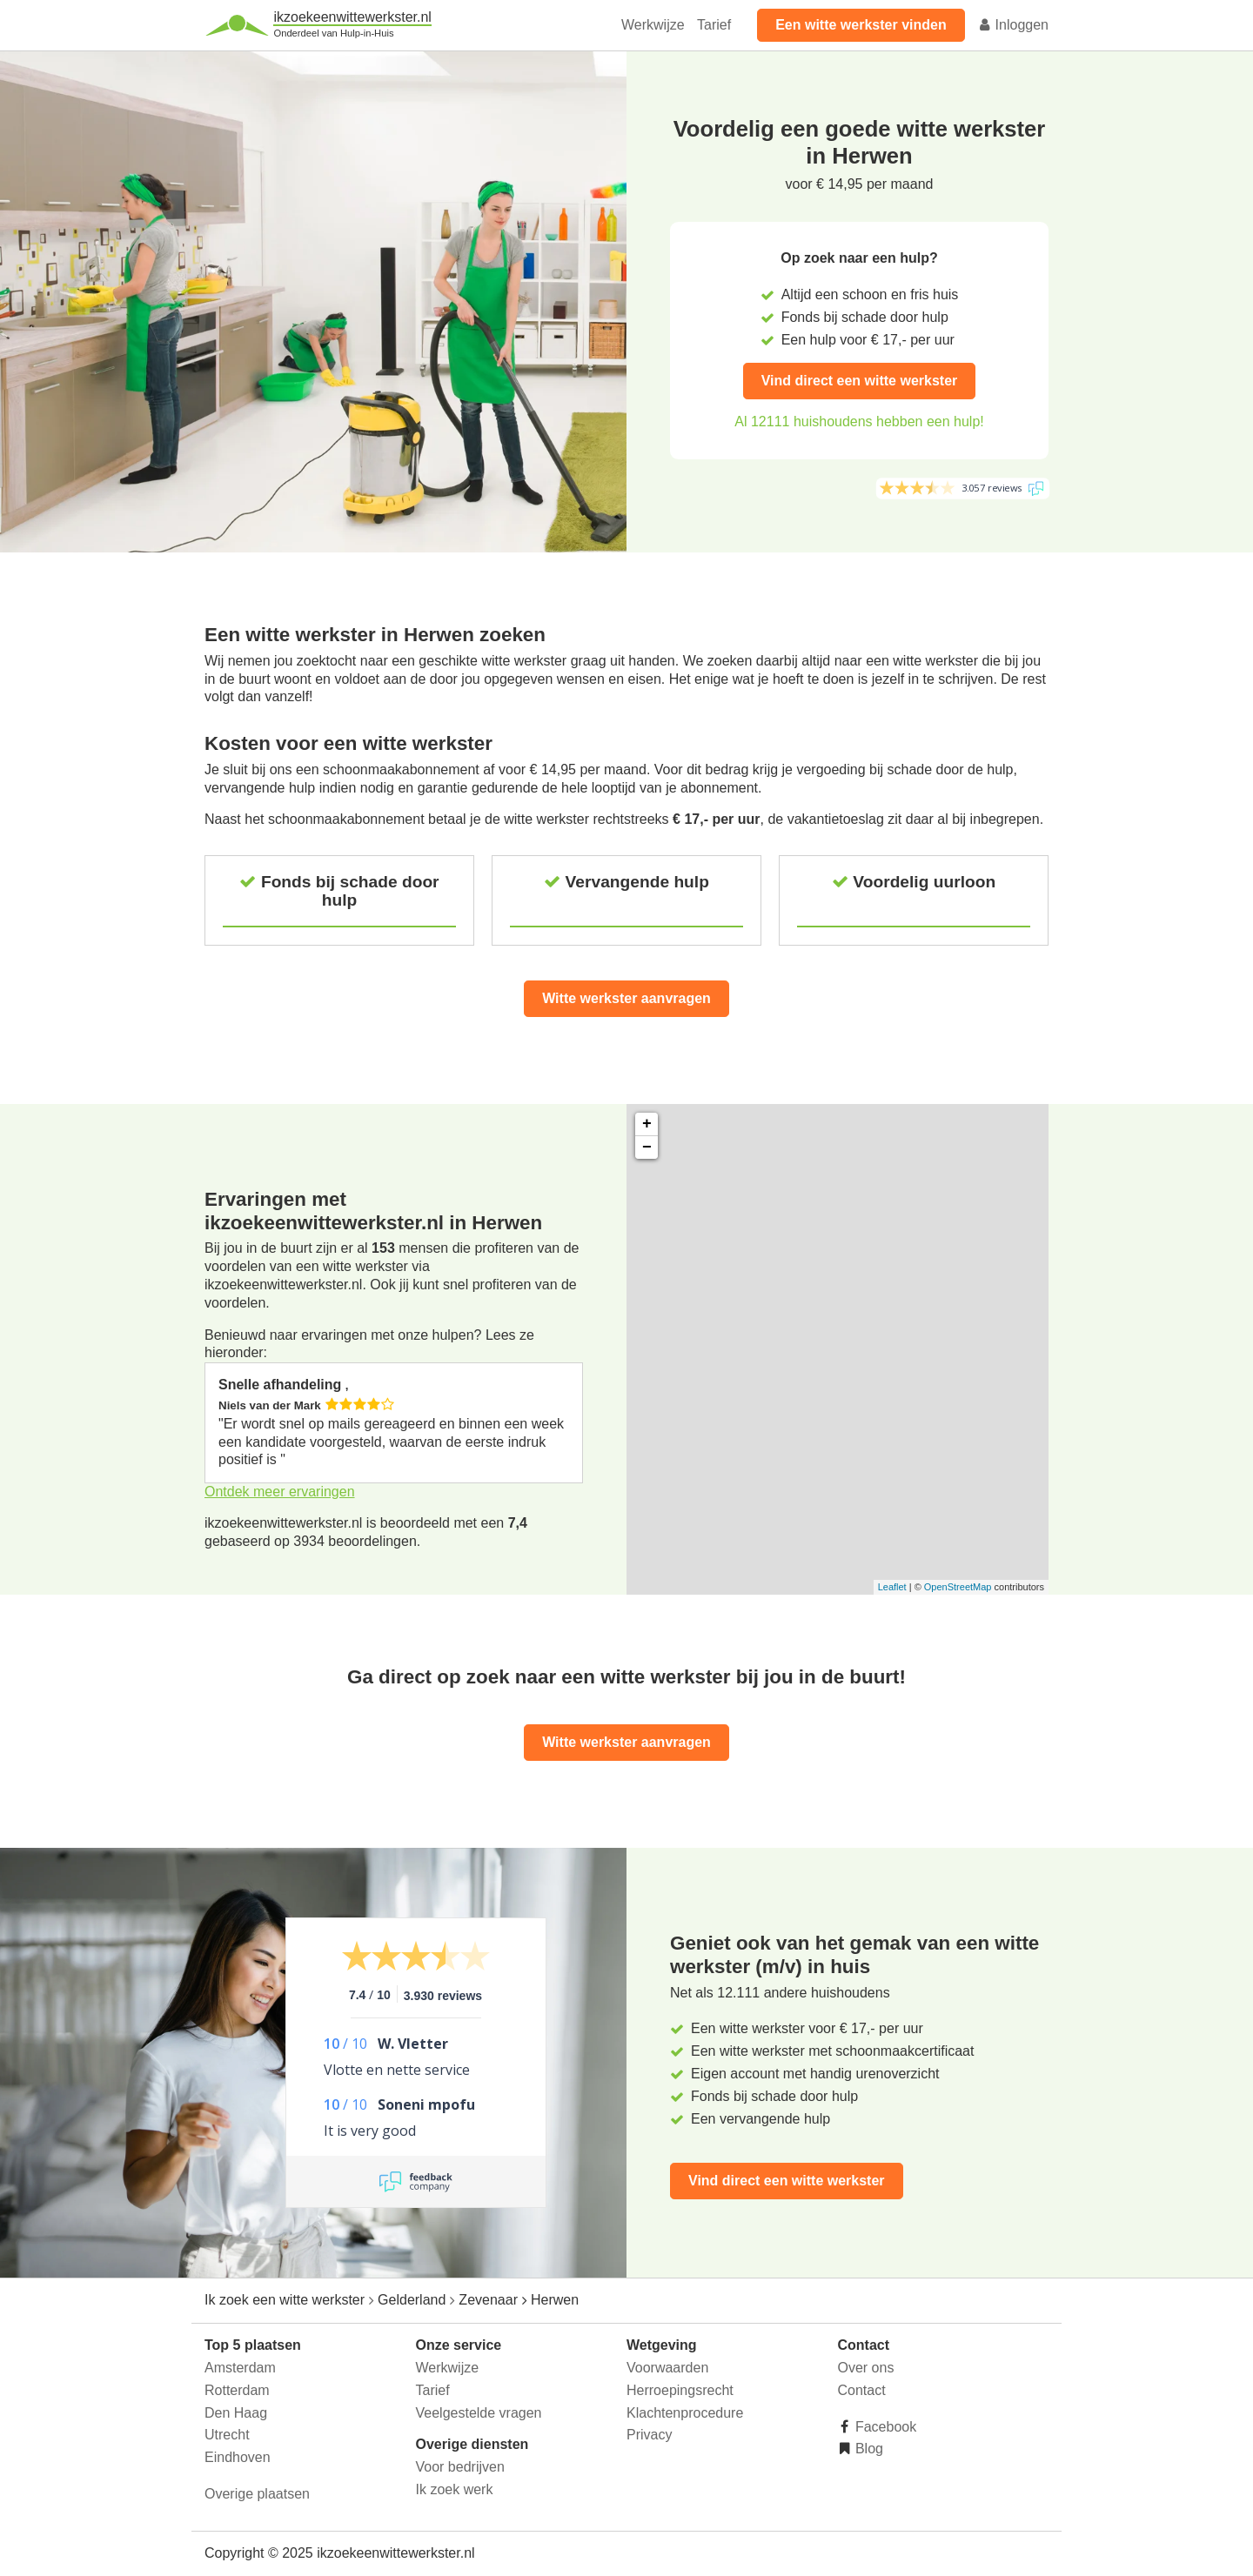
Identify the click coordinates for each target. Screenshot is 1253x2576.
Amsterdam (240, 2367)
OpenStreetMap (958, 1587)
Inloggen (1013, 24)
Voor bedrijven (460, 2466)
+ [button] (647, 1124)
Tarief (714, 24)
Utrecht (227, 2434)
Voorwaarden (667, 2367)
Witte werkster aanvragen (626, 998)
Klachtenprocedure (684, 2412)
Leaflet (892, 1587)
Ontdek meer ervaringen (279, 1491)
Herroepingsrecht (680, 2390)
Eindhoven (237, 2457)
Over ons (866, 2367)
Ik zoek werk (454, 2489)
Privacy (649, 2434)
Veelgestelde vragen (479, 2412)
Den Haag (235, 2412)
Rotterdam (237, 2390)
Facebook (884, 2426)
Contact (862, 2390)
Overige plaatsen (257, 2493)
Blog (867, 2448)
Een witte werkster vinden (861, 24)
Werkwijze (653, 24)
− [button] (647, 1147)
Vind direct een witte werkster (859, 380)
